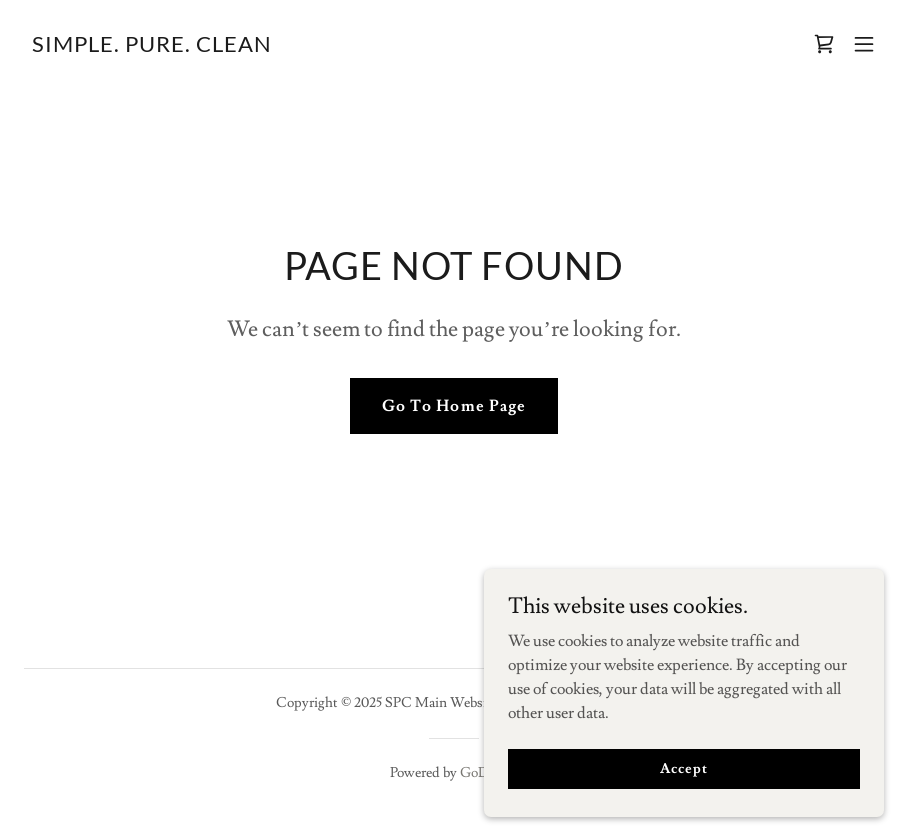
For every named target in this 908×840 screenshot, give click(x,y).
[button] (864, 44)
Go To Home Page (453, 406)
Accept (683, 809)
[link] (152, 47)
